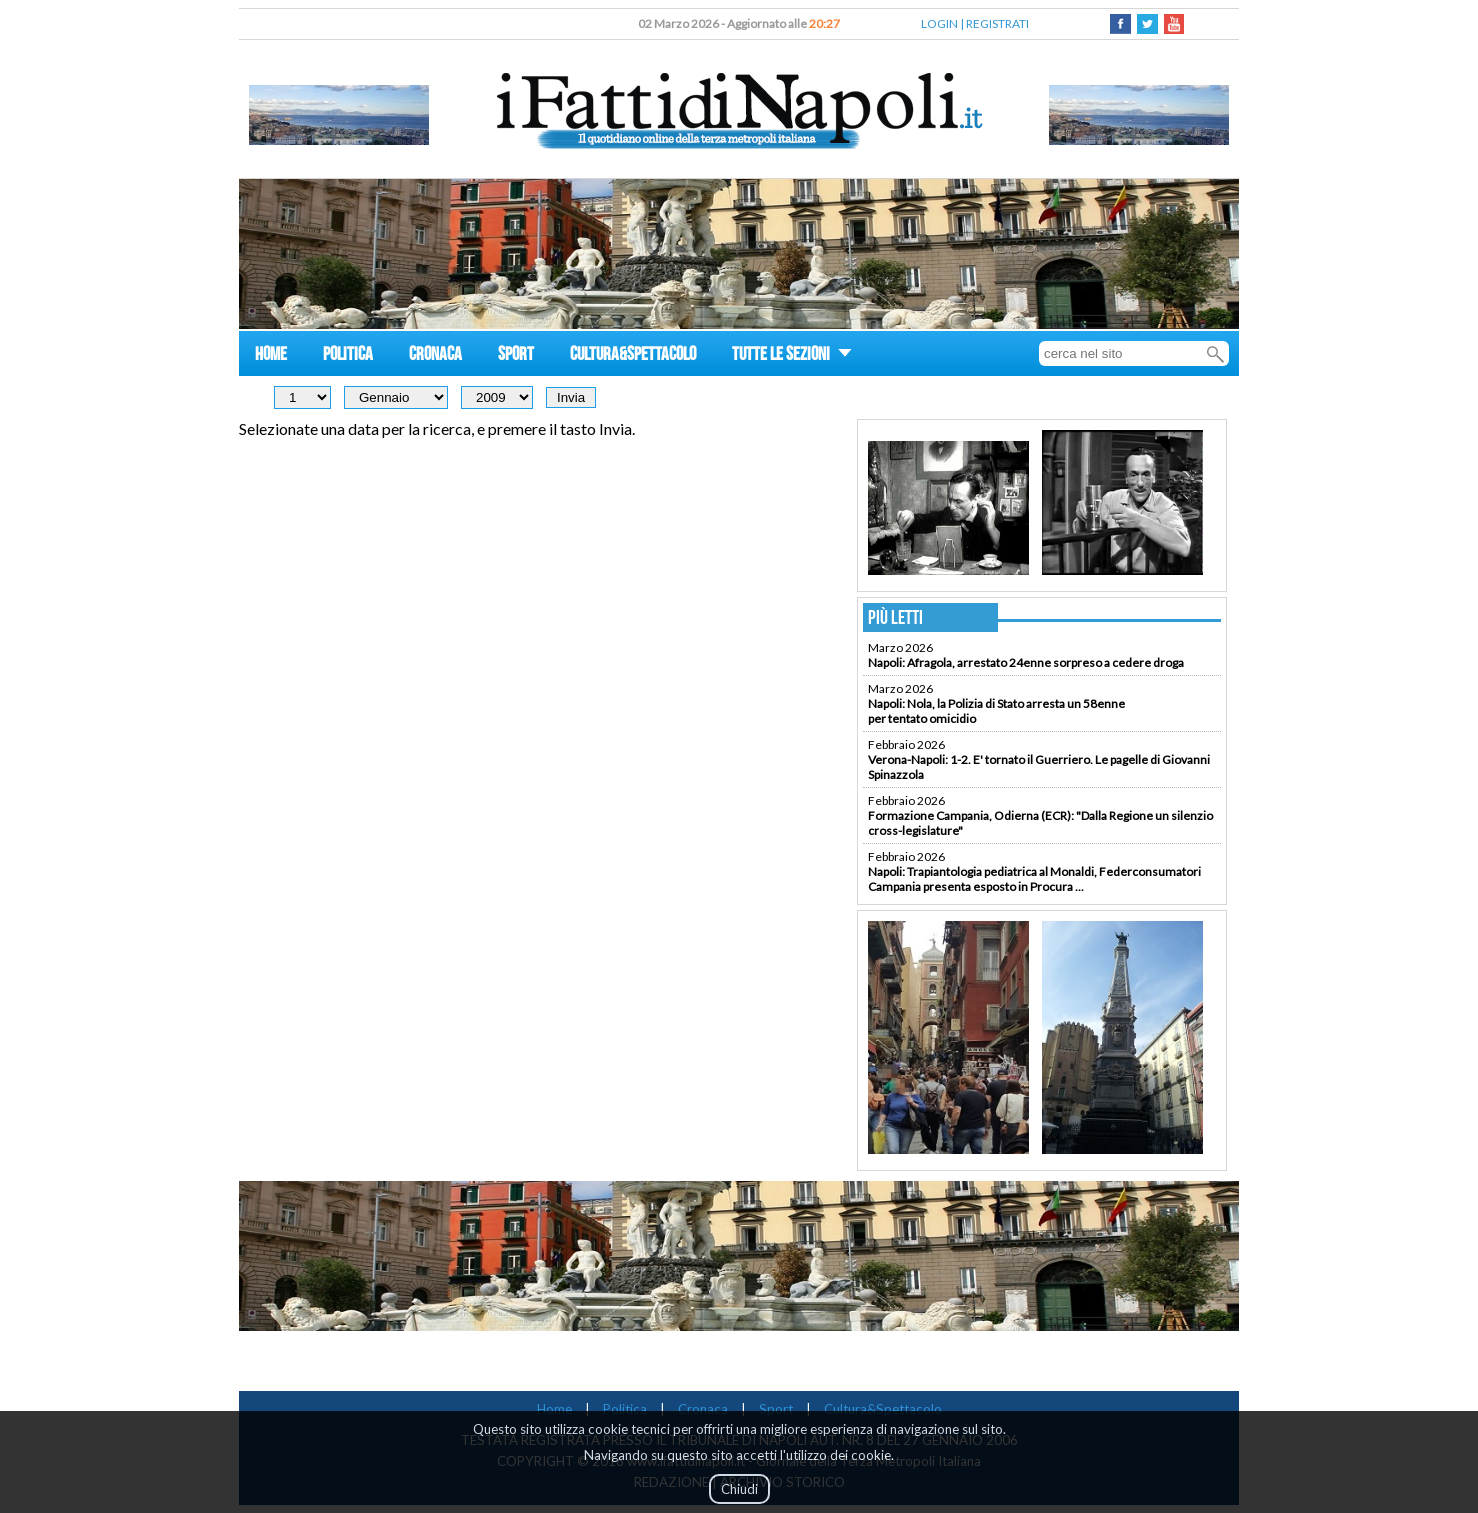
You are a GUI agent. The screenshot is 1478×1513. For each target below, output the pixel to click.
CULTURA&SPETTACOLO (633, 356)
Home (554, 1409)
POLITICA (348, 356)
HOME (271, 356)
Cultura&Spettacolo (883, 1409)
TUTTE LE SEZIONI (792, 356)
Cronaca (703, 1409)
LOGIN (939, 23)
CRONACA (435, 356)
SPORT (516, 356)
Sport (776, 1409)
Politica (625, 1409)
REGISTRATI (997, 23)
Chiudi (739, 1489)
